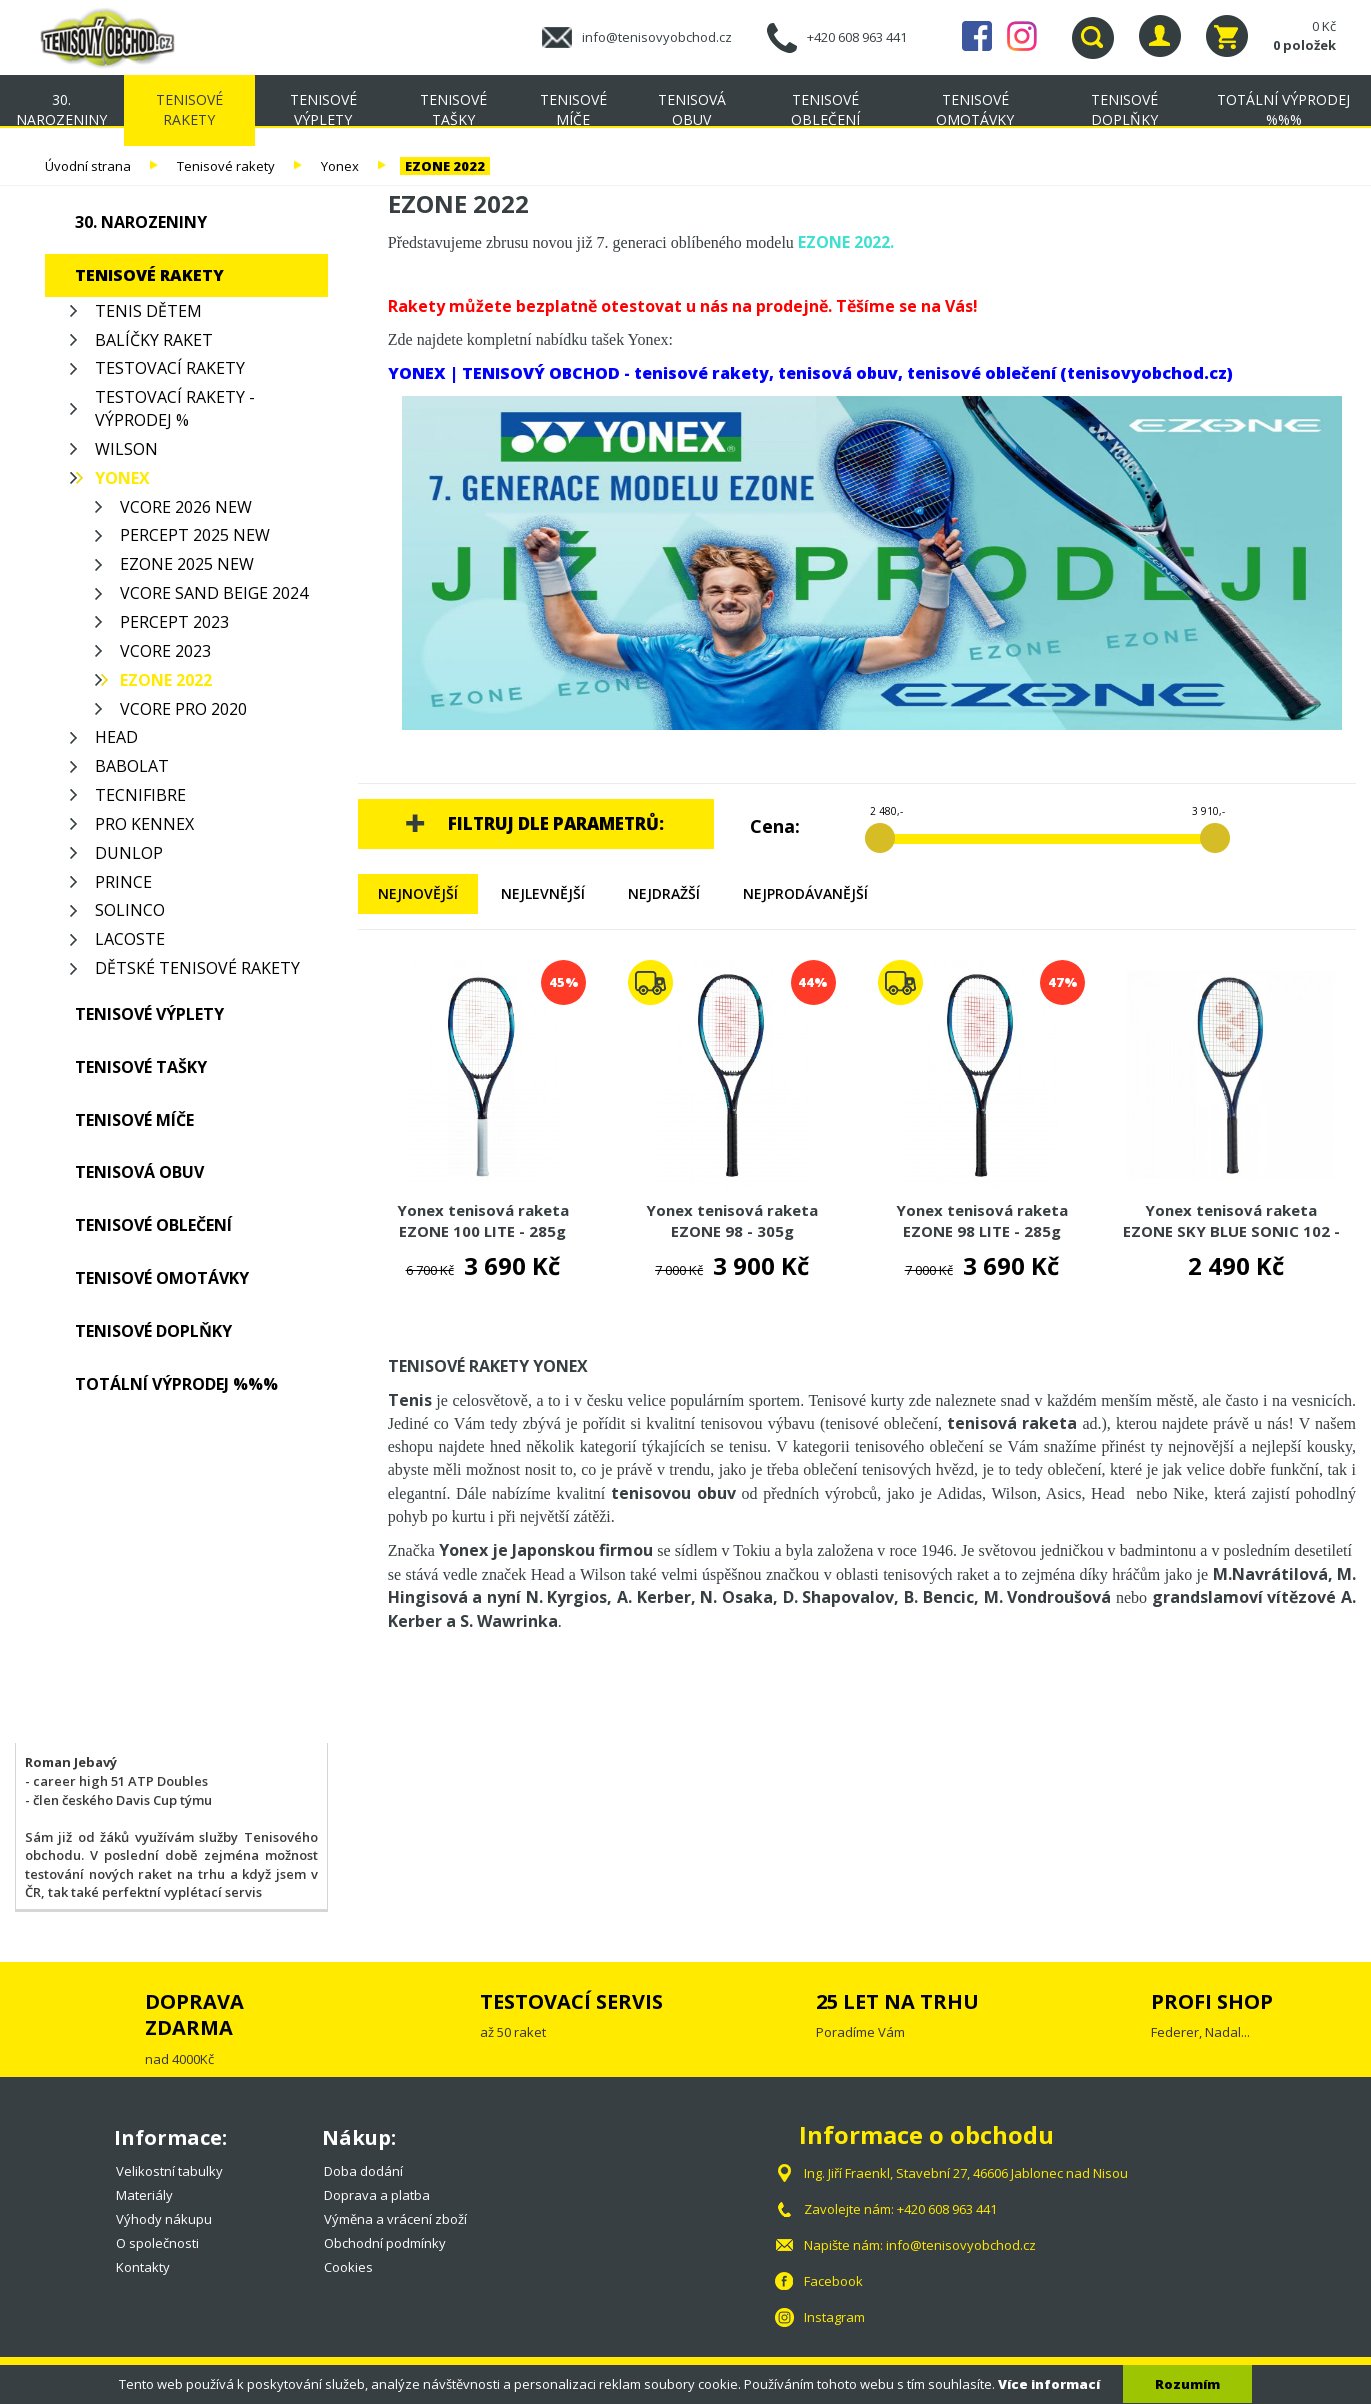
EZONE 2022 (445, 166)
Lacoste (130, 939)
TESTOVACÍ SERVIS (571, 2001)
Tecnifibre (140, 795)
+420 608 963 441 (857, 37)
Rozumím (1187, 2384)
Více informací (1049, 2384)
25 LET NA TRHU (897, 2001)
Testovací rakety (170, 368)
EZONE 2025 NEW (187, 564)
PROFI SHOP (1212, 2001)
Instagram (1022, 36)
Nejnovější (418, 893)
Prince (123, 882)
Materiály (144, 2195)
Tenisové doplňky (1124, 109)
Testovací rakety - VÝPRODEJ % (175, 408)
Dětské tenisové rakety (197, 968)
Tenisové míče (573, 109)
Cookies (348, 2267)
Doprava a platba (377, 2195)
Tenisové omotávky (975, 109)
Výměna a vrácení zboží (395, 2219)
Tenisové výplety (323, 109)
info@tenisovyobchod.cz (657, 37)
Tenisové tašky (453, 109)
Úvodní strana (88, 166)
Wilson (126, 449)
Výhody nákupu (164, 2219)
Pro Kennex (144, 824)
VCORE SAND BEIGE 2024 (214, 593)
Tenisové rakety (189, 109)
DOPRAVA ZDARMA (194, 2014)
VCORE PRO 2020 (183, 709)
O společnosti (157, 2243)
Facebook (977, 36)
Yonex (340, 166)
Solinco (130, 910)
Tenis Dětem (148, 311)
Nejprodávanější (805, 893)
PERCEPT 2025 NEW (195, 535)
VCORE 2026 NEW (186, 507)
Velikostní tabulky (169, 2171)
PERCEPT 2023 (174, 622)
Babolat (132, 766)
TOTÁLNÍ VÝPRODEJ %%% (1283, 109)
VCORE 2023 (165, 651)
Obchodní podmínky (385, 2243)
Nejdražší (664, 893)
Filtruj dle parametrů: (556, 823)
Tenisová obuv (692, 109)
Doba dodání (363, 2171)
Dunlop (129, 853)
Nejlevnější (543, 893)
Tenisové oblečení (825, 109)
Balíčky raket (154, 340)
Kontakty (143, 2267)
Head (116, 737)
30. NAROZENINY (61, 109)
